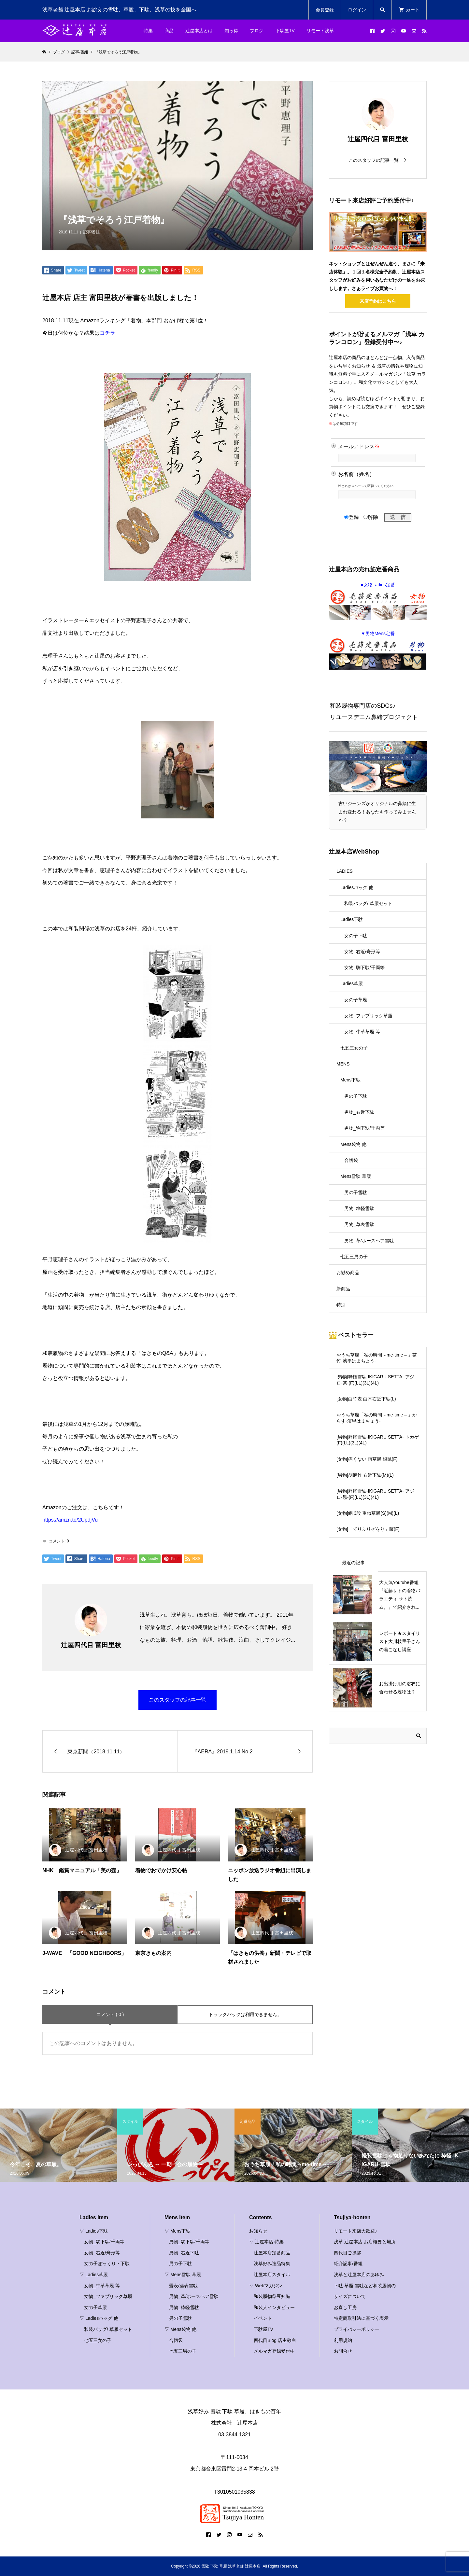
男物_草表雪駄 (359, 1224)
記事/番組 (91, 232)
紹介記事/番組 (348, 2263)
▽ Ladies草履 (93, 2274)
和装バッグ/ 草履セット (368, 903)
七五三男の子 (354, 1256)
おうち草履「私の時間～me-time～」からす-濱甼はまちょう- (376, 1417)
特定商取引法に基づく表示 (361, 2318)
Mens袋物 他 (353, 1144)
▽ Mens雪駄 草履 (182, 2274)
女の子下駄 (355, 935)
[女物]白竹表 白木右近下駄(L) (366, 1398)
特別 (341, 1304)
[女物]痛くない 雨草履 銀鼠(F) (366, 1459)
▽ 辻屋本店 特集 (266, 2241)
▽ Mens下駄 (177, 2231)
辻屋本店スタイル (272, 2274)
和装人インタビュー (274, 2307)
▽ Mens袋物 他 (180, 2329)
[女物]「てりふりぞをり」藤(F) (368, 1529)
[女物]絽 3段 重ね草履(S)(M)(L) (367, 1513)
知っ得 (231, 30)
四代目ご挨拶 (347, 2252)
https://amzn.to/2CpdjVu (70, 1520)
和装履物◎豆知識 (272, 2296)
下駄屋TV (285, 30)
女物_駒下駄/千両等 (364, 967)
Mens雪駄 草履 (355, 1176)
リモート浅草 (320, 30)
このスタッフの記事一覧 (177, 1700)
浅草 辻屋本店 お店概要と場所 (365, 2241)
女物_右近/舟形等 (362, 951)
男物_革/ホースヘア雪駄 (369, 1240)
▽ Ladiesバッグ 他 (98, 2318)
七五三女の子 (354, 1048)
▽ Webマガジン (265, 2285)
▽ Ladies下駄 (93, 2231)
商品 (169, 30)
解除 (370, 517)
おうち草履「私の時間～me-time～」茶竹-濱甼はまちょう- (376, 1357)
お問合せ (343, 2351)
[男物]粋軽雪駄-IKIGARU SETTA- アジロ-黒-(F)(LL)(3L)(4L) (375, 1493)
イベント (263, 2318)
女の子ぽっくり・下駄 (107, 2263)
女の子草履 (355, 999)
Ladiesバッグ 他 (356, 887)
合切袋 (351, 1160)
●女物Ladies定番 (378, 601)
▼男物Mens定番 (378, 650)
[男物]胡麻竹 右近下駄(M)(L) (365, 1475)
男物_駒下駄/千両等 (364, 1128)
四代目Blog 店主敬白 (275, 2340)
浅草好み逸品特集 (272, 2263)
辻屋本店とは (199, 30)
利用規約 (343, 2340)
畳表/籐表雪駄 (183, 2285)
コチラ (107, 333)
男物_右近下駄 (359, 1112)
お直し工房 (345, 2307)
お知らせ (258, 2231)
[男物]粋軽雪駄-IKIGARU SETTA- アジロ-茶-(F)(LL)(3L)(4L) (375, 1379)
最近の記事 (353, 1562)
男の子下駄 (355, 1096)
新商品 (343, 1288)
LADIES (344, 871)
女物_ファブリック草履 (368, 1015)
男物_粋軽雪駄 (359, 1208)
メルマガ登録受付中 (274, 2351)
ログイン (357, 9)
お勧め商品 (347, 1272)
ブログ (256, 30)
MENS (342, 1063)
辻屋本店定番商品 (272, 2252)
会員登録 (325, 9)
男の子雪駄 (355, 1192)
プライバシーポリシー (356, 2329)
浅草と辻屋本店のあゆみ (359, 2274)
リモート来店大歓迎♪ (355, 2231)
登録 (351, 517)
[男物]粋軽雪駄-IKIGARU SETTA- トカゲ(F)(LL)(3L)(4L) (377, 1439)
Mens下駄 (350, 1079)
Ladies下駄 (351, 919)
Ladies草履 (351, 983)
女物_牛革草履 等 (362, 1031)
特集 (148, 30)
